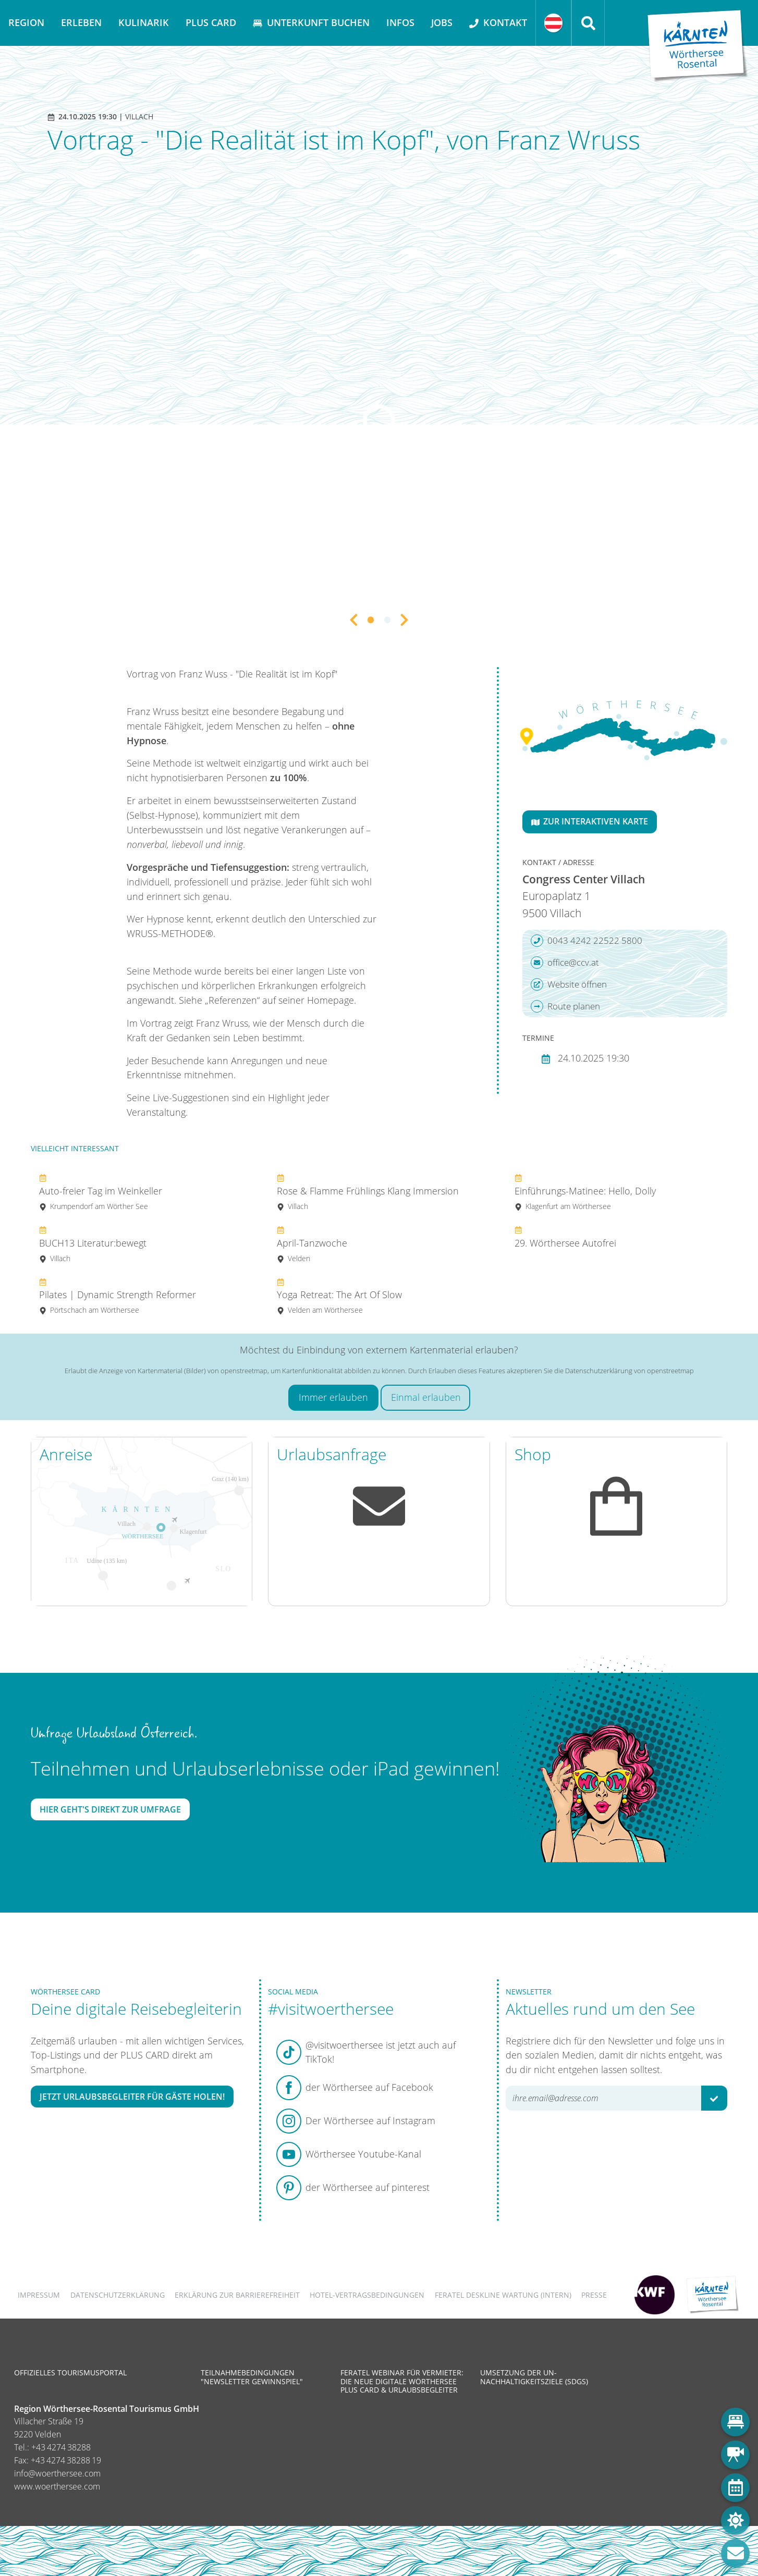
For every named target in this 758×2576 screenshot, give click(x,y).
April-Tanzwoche (312, 1243)
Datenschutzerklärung (117, 2295)
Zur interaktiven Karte (589, 821)
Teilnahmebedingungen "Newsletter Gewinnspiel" (252, 2377)
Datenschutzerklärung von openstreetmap (629, 1370)
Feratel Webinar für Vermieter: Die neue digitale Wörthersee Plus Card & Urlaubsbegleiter (401, 2381)
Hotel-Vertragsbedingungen (367, 2295)
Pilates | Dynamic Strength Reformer (117, 1295)
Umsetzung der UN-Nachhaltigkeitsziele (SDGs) (534, 2377)
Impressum (39, 2295)
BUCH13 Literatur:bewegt (92, 1243)
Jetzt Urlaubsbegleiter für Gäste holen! (132, 2096)
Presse (594, 2295)
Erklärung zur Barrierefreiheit (237, 2295)
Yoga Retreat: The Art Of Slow (339, 1295)
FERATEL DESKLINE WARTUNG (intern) (503, 2295)
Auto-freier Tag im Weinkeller (100, 1191)
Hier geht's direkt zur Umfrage (110, 1809)
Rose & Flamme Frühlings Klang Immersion (368, 1191)
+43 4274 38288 (61, 2447)
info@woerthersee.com (57, 2473)
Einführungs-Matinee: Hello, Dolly (585, 1191)
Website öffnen (569, 984)
